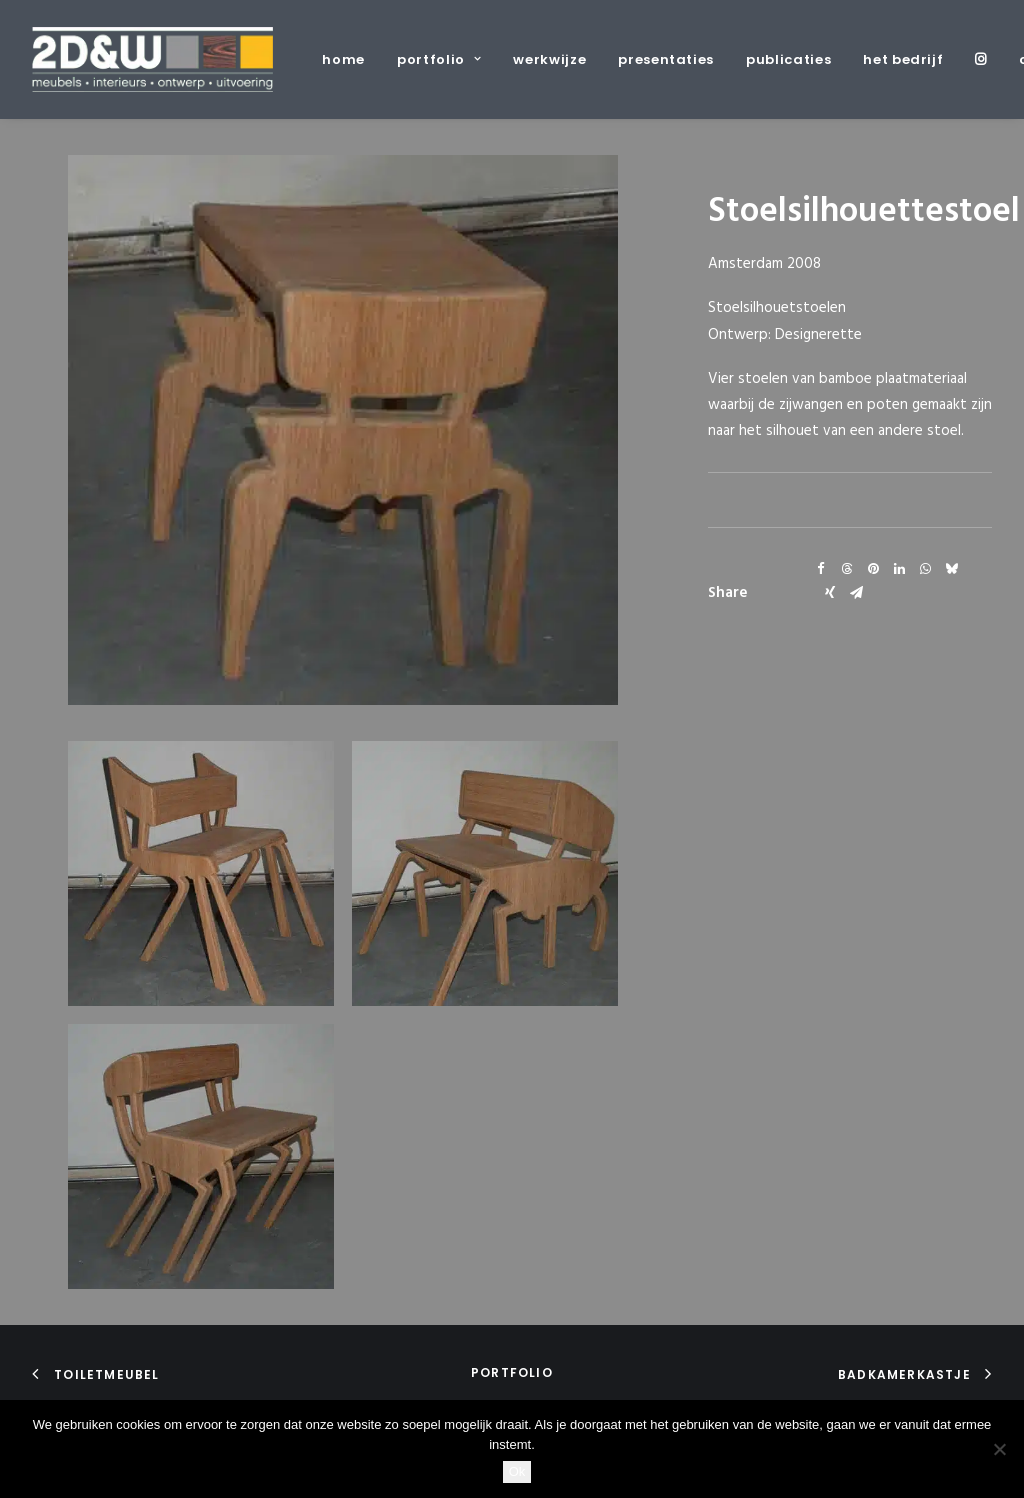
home (343, 59)
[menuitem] (350, 59)
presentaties (666, 59)
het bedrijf (903, 59)
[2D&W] (152, 59)
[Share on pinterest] (873, 569)
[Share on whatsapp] (925, 569)
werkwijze (549, 59)
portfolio (439, 59)
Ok (517, 1471)
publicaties (788, 59)
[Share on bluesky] (951, 569)
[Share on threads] (847, 569)
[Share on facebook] (821, 569)
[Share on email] (856, 593)
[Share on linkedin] (899, 569)
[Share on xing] (830, 593)
